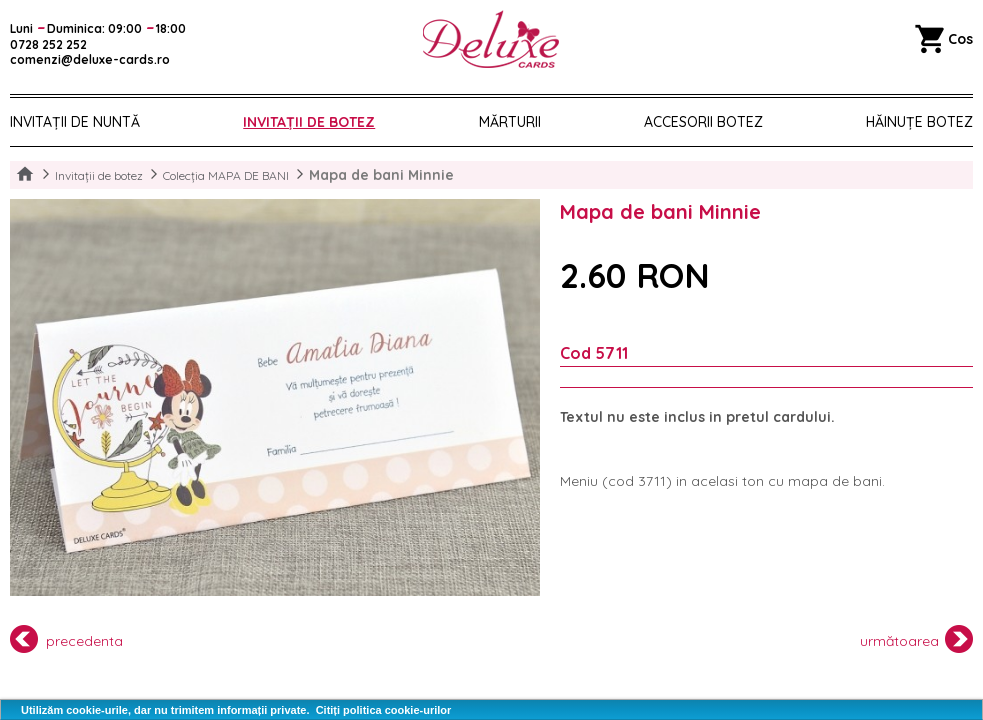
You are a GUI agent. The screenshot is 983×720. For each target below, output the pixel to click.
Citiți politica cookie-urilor (384, 710)
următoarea (917, 639)
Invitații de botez (309, 122)
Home (25, 175)
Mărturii (510, 122)
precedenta (66, 639)
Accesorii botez (703, 122)
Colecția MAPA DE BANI (226, 175)
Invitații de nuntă (75, 122)
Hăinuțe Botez (919, 122)
